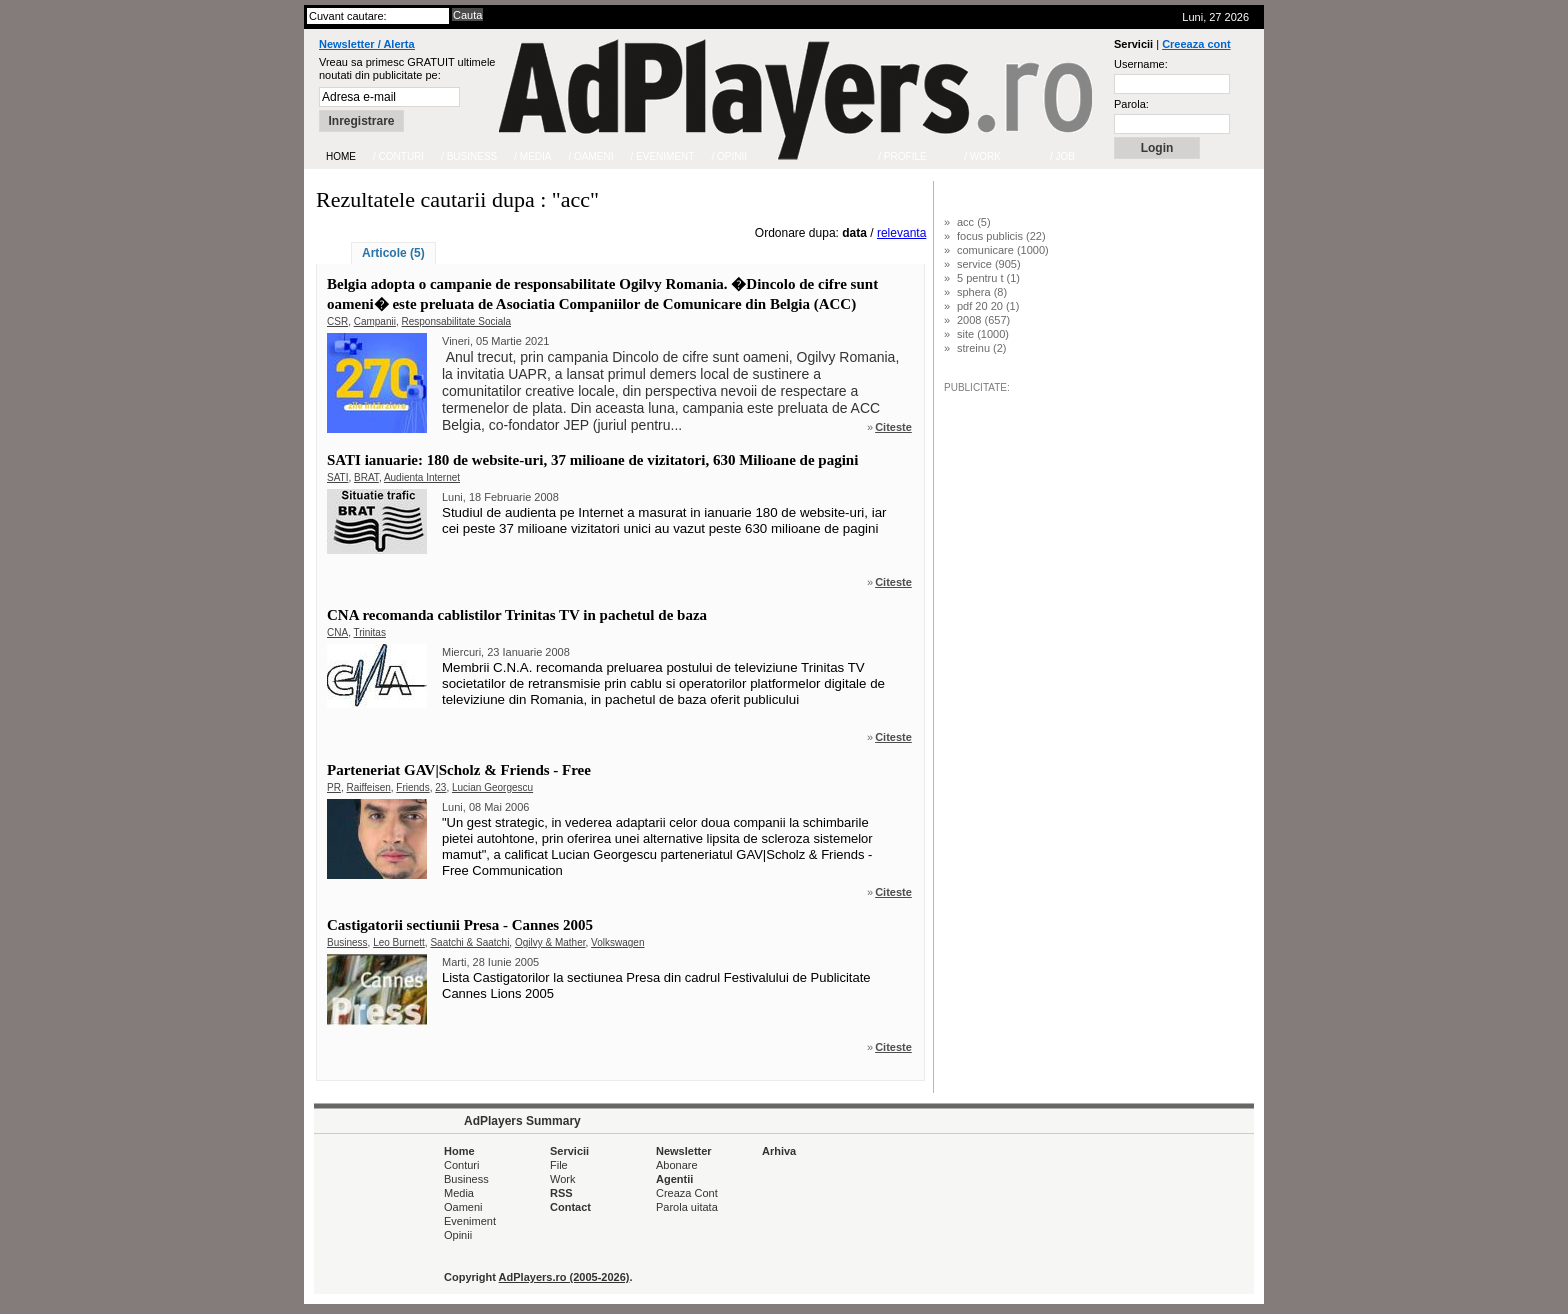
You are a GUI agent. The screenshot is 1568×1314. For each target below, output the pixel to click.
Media (459, 1193)
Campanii (375, 321)
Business (347, 942)
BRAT (366, 477)
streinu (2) (982, 348)
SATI (337, 477)
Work (562, 1179)
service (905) (989, 264)
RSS (561, 1193)
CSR (337, 321)
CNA (337, 632)
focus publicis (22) (1001, 236)
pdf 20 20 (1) (988, 306)
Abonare (677, 1165)
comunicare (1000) (1003, 250)
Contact (570, 1207)
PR (334, 787)
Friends (412, 787)
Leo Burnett (399, 942)
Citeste (893, 427)
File (559, 1165)
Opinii (458, 1235)
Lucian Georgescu (492, 787)
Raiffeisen (368, 787)
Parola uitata (687, 1207)
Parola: (1131, 104)
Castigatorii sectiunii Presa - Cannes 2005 (460, 925)
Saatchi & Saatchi (469, 942)
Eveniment (470, 1221)
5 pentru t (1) (988, 278)
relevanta (901, 233)
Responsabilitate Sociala (457, 321)
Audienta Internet (422, 477)
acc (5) (974, 222)
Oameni (463, 1207)
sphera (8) (982, 292)
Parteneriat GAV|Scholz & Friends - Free (459, 770)
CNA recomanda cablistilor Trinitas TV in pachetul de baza (517, 615)
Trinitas (370, 632)
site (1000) (983, 334)
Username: (1141, 64)
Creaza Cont (687, 1193)
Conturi (461, 1165)
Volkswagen (617, 942)
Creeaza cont (1196, 44)
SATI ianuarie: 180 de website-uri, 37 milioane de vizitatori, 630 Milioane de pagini (592, 460)
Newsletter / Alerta (367, 44)
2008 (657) (983, 320)
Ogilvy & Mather (550, 942)
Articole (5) (393, 253)
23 (440, 787)
